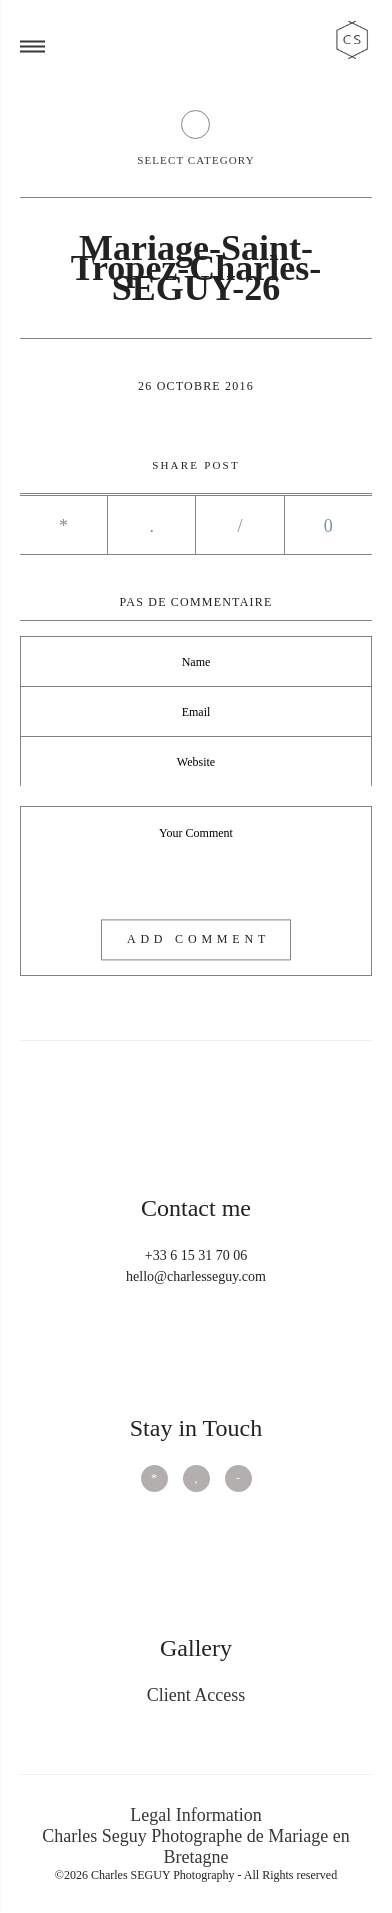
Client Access (196, 1695)
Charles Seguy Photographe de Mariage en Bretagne (195, 1846)
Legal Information (195, 1815)
